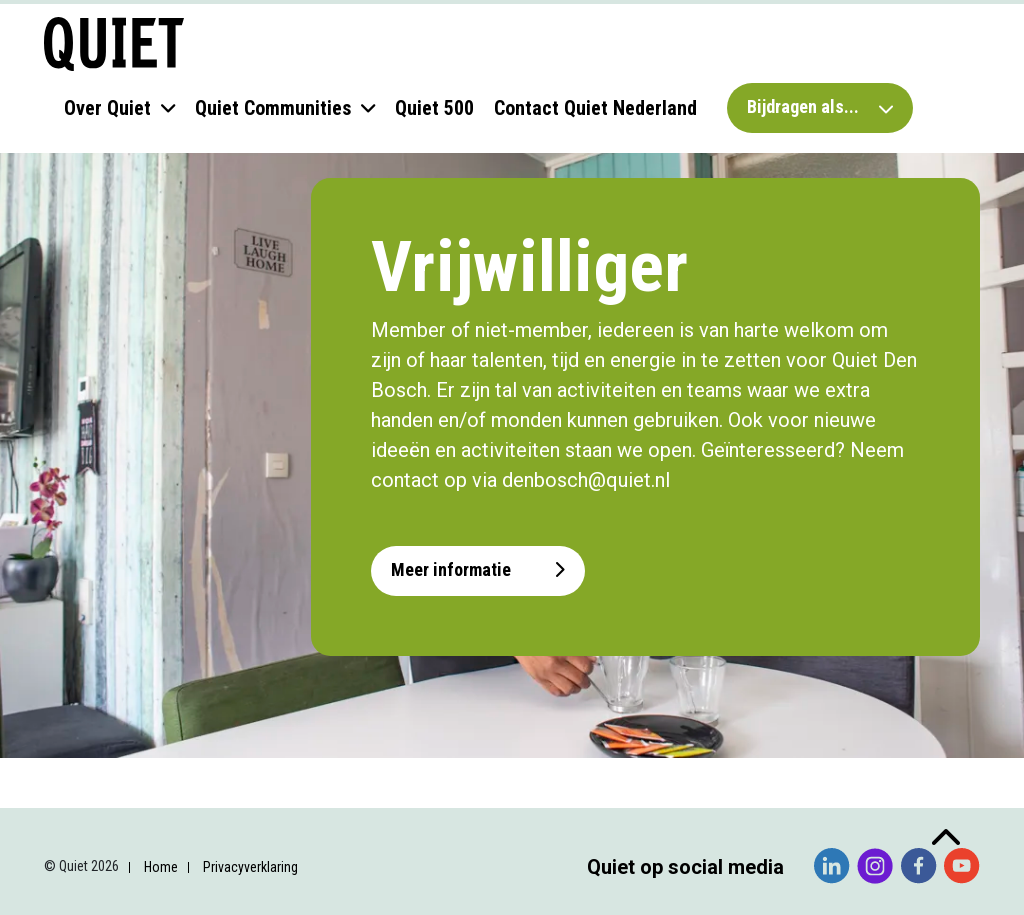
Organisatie (103, 749)
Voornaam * (104, 616)
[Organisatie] (180, 780)
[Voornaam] (180, 647)
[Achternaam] (180, 714)
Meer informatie (478, 569)
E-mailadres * (110, 550)
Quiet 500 (434, 108)
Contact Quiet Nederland (595, 108)
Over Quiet (107, 108)
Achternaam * (110, 682)
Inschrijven (180, 832)
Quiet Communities (273, 108)
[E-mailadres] (180, 581)
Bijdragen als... (820, 106)
